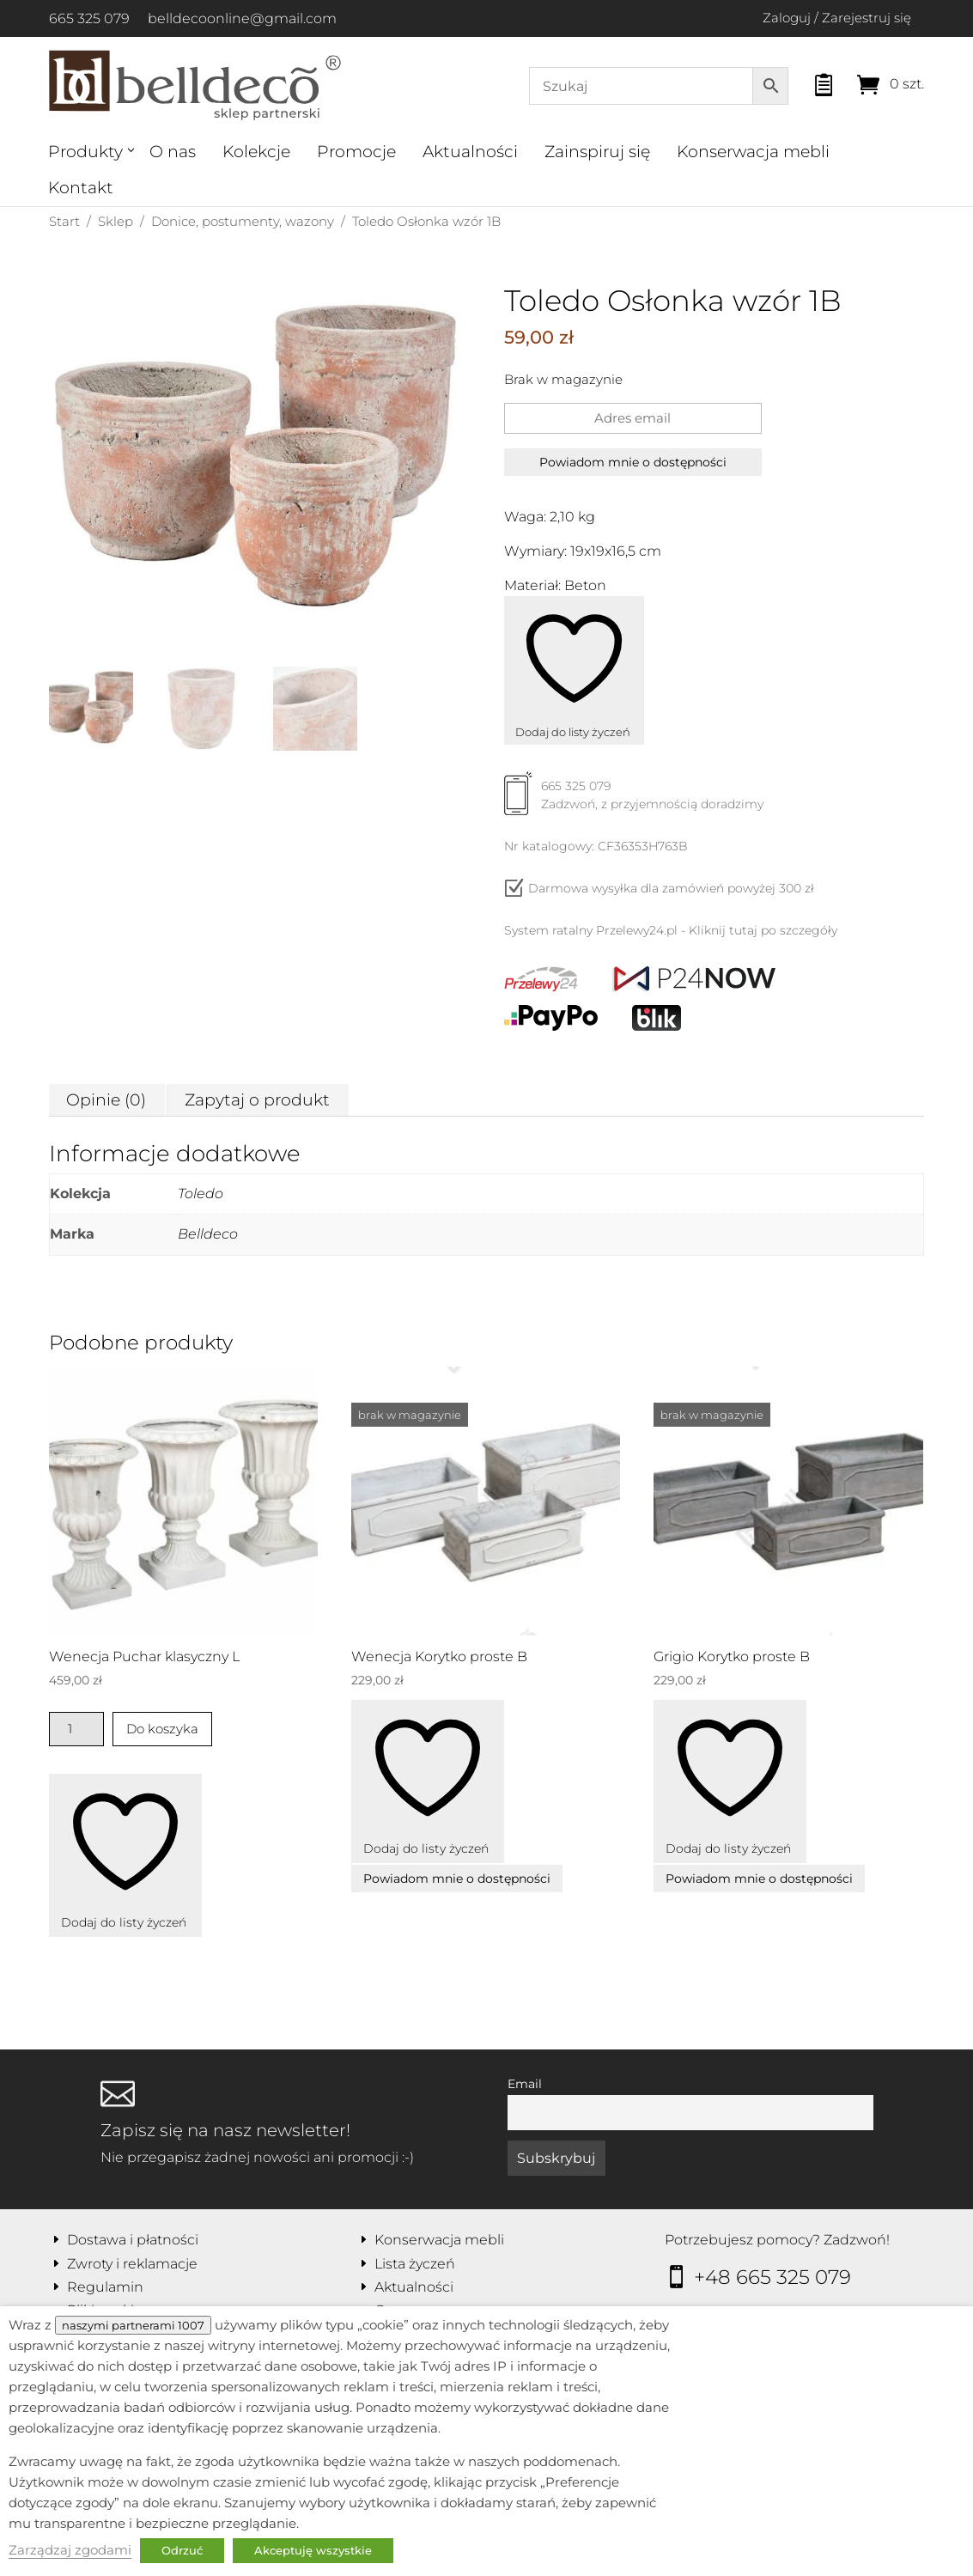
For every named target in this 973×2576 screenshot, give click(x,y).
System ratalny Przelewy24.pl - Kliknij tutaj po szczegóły (670, 930)
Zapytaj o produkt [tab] (257, 1100)
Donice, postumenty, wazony (242, 221)
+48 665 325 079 (772, 2277)
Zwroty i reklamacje (132, 2264)
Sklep (115, 221)
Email (525, 2084)
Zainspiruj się (597, 151)
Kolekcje (256, 151)
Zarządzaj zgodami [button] (70, 2550)
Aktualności (470, 151)
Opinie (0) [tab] (106, 1100)
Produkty (85, 151)
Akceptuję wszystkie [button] (313, 2550)
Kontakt (80, 188)
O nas (172, 151)
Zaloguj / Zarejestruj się (837, 17)
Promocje (356, 151)
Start (64, 221)
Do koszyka (162, 1728)
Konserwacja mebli (753, 151)
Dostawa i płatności (132, 2240)
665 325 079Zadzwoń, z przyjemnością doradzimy (633, 801)
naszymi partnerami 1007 (133, 2325)
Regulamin (105, 2287)
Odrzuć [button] (182, 2550)
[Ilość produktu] (77, 1729)
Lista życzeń (414, 2264)
